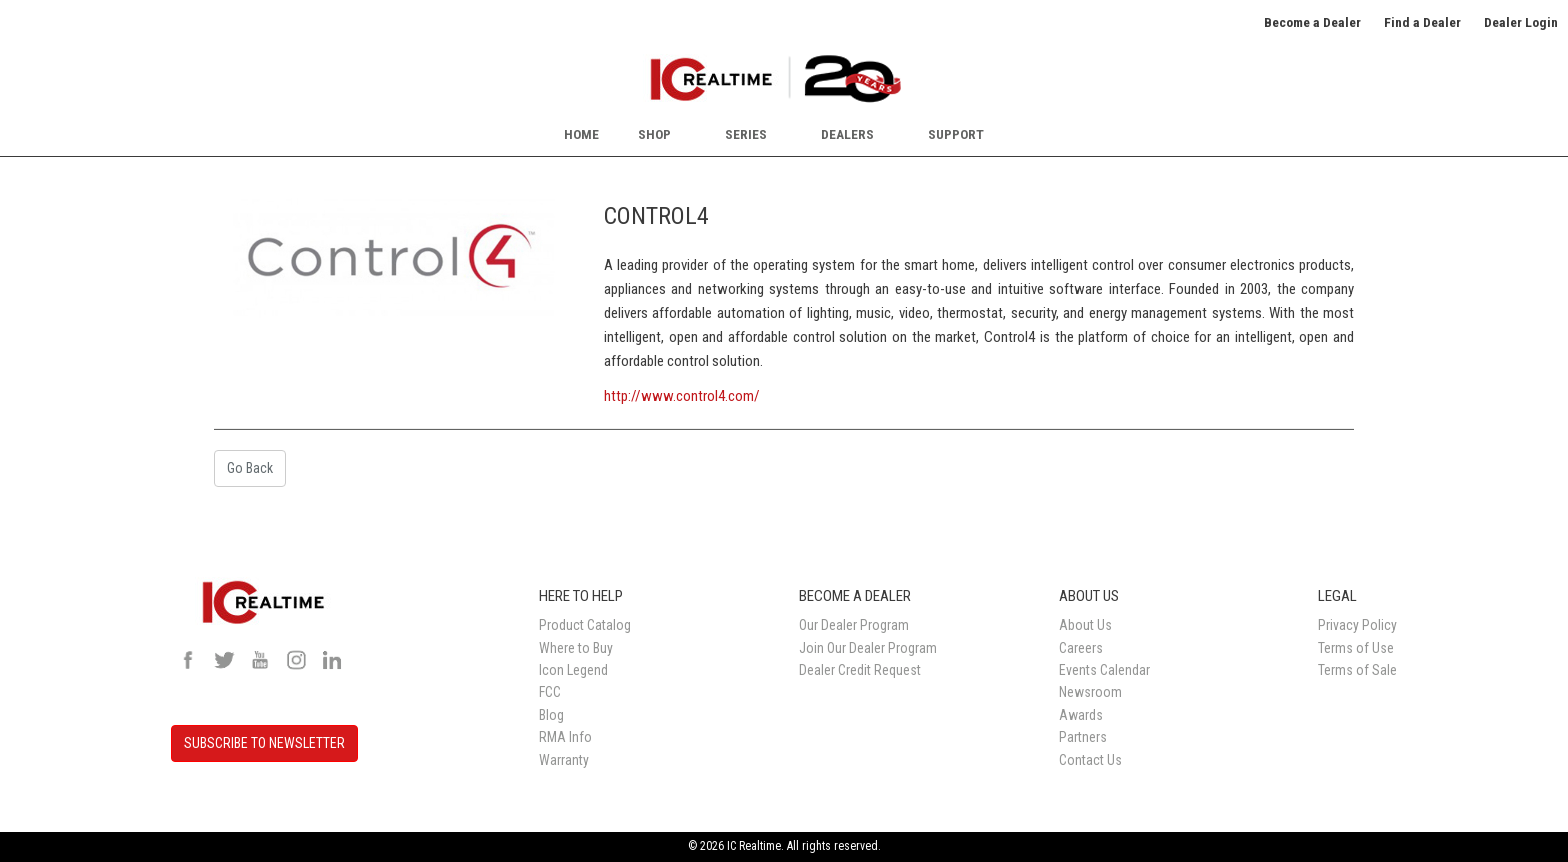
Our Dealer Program (854, 625)
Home (581, 134)
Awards (1081, 715)
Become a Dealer (1312, 22)
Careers (1081, 648)
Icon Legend (573, 670)
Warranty (564, 760)
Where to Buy (576, 648)
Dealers (847, 134)
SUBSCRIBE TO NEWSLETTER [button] (264, 743)
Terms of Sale (1357, 670)
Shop (654, 134)
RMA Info (565, 737)
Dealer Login (1521, 22)
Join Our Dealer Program (868, 648)
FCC (550, 692)
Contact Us (1090, 760)
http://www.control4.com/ (682, 396)
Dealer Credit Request (860, 670)
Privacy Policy (1357, 625)
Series (746, 134)
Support (956, 134)
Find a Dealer (1422, 22)
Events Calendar (1104, 670)
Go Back (250, 468)
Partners (1083, 737)
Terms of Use (1356, 648)
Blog (551, 715)
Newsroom (1090, 692)
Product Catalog (585, 625)
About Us (1085, 625)
